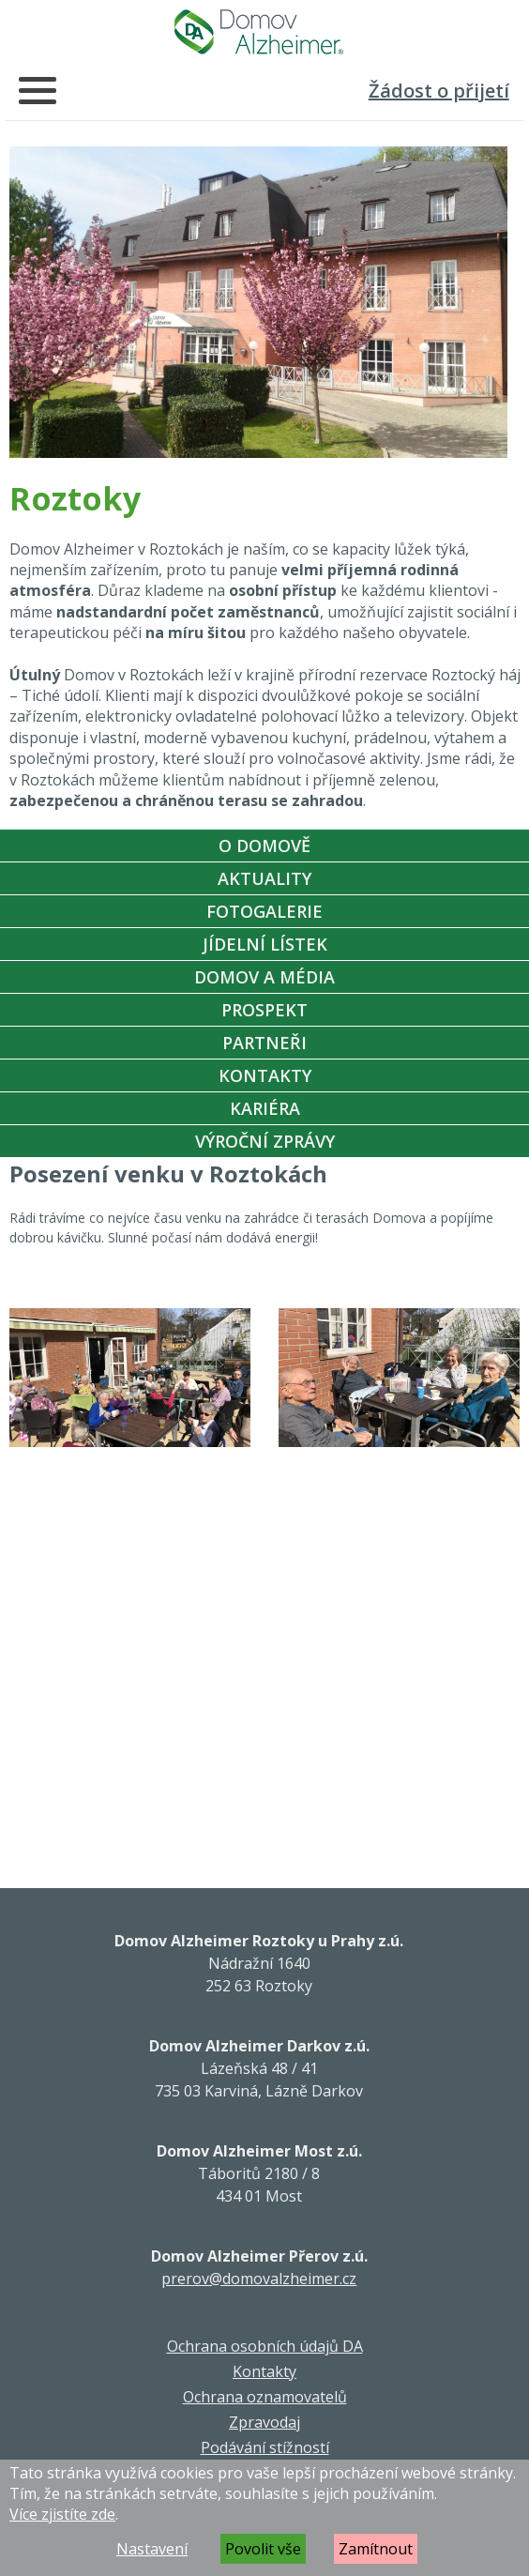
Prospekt (264, 1009)
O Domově (264, 845)
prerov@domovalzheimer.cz (258, 2278)
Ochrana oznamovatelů (265, 2396)
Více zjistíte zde (62, 2514)
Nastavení (152, 2548)
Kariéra (265, 1108)
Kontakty (265, 1075)
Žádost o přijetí (439, 90)
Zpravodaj (264, 2422)
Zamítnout (376, 2548)
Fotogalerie (264, 911)
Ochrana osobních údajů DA (265, 2346)
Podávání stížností (265, 2447)
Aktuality (264, 878)
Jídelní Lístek (265, 944)
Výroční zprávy (265, 1141)
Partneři (264, 1042)
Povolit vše (263, 2548)
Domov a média (264, 977)
